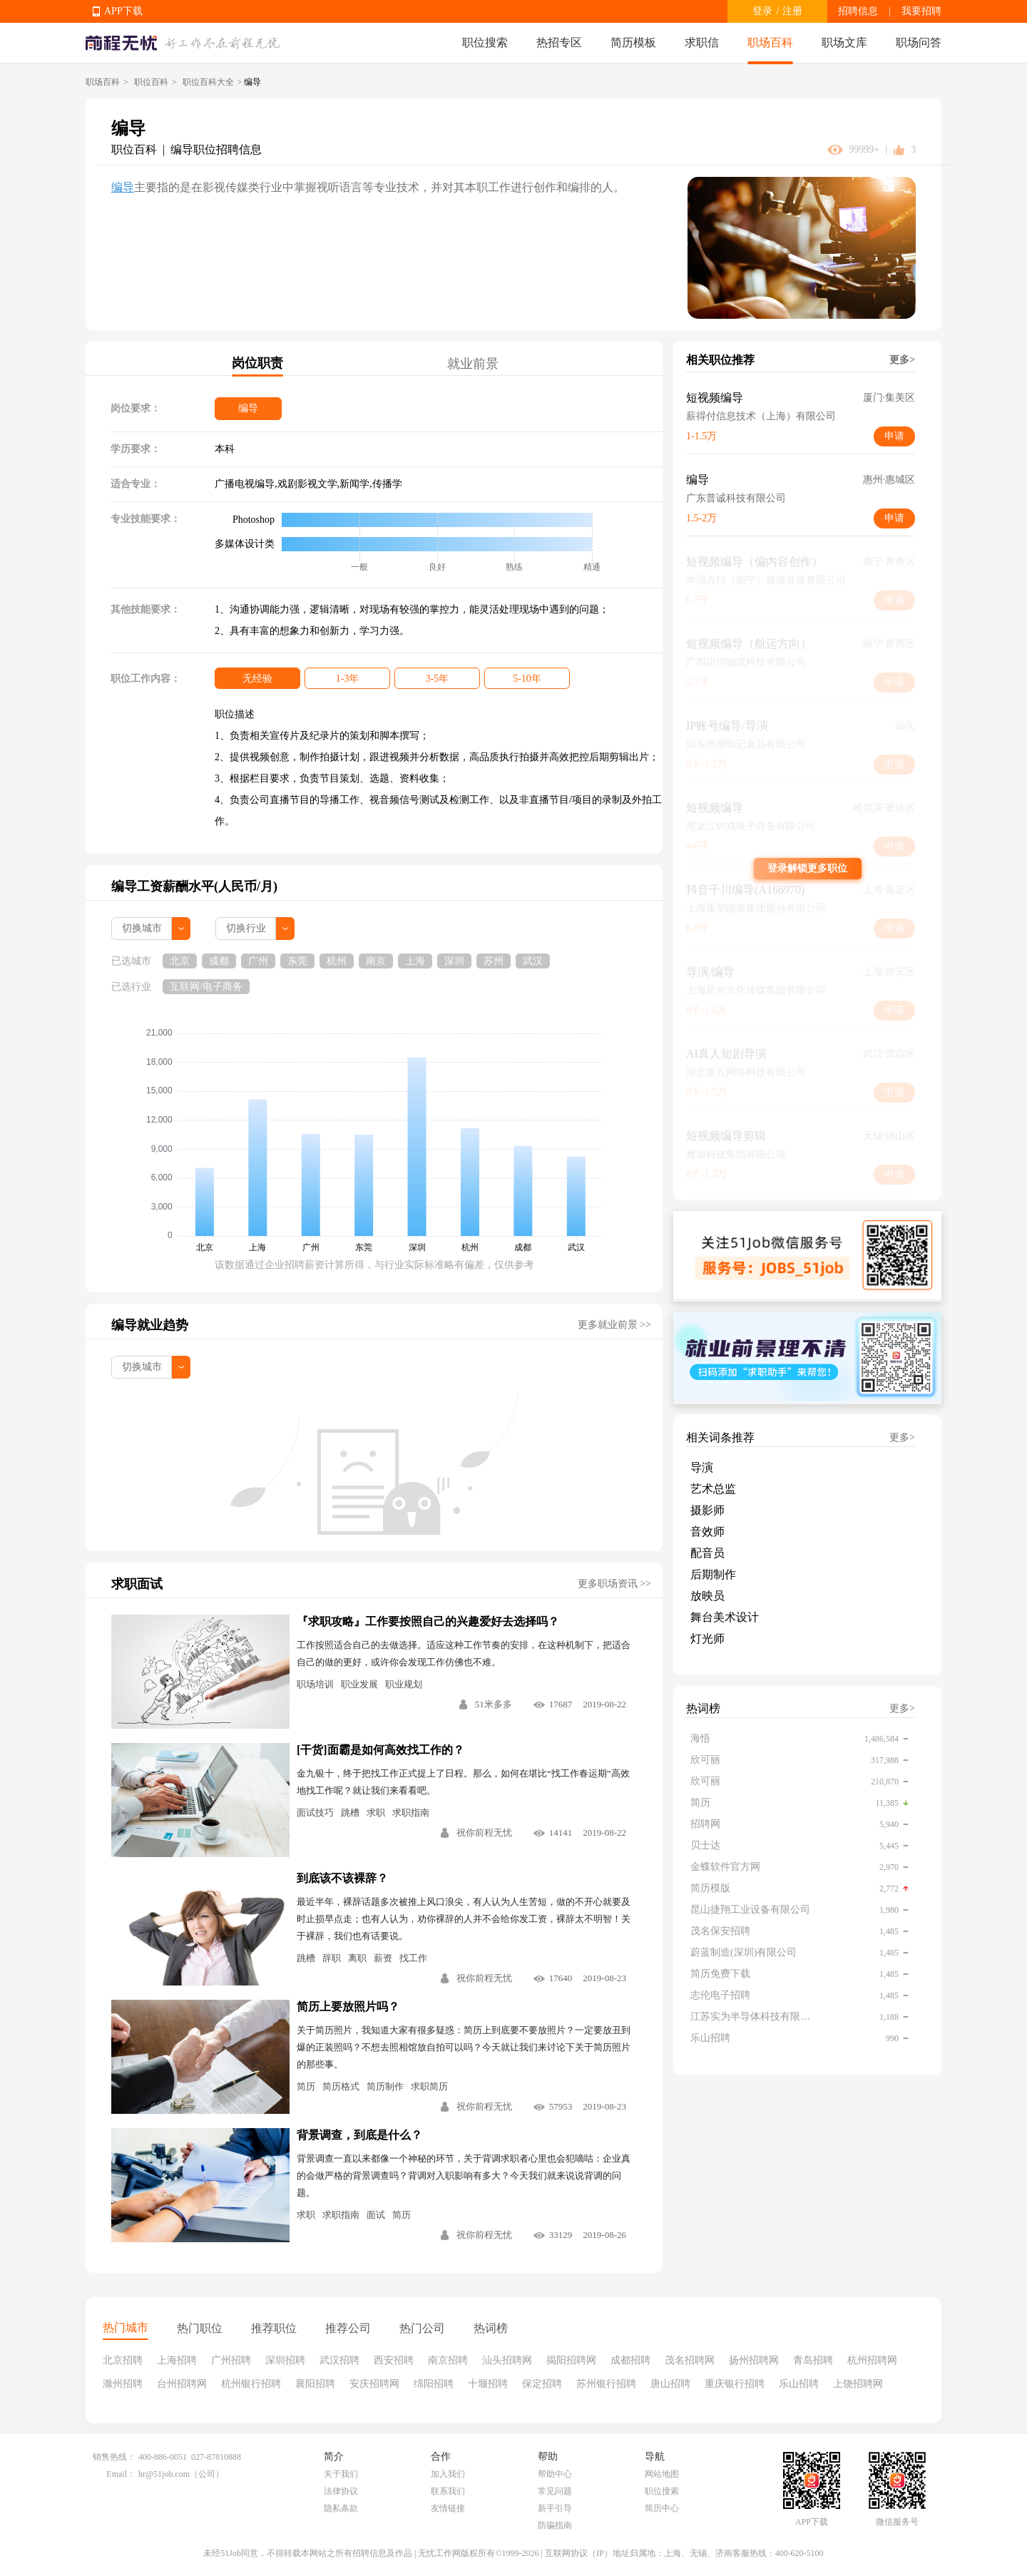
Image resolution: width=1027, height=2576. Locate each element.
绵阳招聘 (434, 2383)
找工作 (413, 1958)
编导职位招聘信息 (216, 149)
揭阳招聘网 (571, 2360)
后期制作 (713, 1574)
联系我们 (448, 2491)
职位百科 (151, 82)
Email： (121, 2474)
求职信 (702, 42)
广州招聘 (231, 2360)
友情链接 (448, 2508)
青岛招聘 (813, 2360)
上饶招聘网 (858, 2383)
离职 (357, 1958)
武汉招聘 (339, 2360)
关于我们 (341, 2474)
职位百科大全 (208, 82)
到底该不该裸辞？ (342, 1878)
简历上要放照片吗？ (348, 2006)
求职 (376, 1812)
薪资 (383, 1958)
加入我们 (448, 2474)
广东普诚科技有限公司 (736, 498)
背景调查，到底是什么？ (359, 2135)
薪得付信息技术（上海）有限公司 (761, 416)
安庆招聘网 (374, 2383)
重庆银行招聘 (735, 2383)
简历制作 (385, 2086)
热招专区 (559, 42)
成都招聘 (630, 2360)
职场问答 (918, 42)
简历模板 (633, 42)
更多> (902, 359)
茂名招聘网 (690, 2360)
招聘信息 (858, 11)
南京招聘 (448, 2360)
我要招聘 (921, 11)
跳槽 (350, 1812)
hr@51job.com (164, 2474)
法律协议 (341, 2491)
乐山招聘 (799, 2383)
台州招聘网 (182, 2383)
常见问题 (555, 2491)
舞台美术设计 (724, 1617)
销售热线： (114, 2457)
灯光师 (707, 1638)
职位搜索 (485, 42)
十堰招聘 (488, 2383)
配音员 (707, 1553)
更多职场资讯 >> (614, 1583)
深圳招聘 (285, 2360)
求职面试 (137, 1584)
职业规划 (403, 1684)
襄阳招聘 (315, 2383)
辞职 (331, 1958)
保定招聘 (542, 2383)
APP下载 (123, 11)
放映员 (707, 1596)
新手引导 (555, 2508)
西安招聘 (394, 2360)
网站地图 (662, 2474)
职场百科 (770, 42)
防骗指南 (555, 2525)
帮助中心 (555, 2474)
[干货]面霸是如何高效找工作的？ (380, 1750)
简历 (306, 2086)
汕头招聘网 (507, 2360)
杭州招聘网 (872, 2360)
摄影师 (707, 1510)
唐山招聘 (670, 2383)
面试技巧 (315, 1812)
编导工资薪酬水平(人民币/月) (194, 886)
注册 (792, 11)
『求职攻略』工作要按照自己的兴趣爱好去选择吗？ (428, 1621)
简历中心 (662, 2508)
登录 (762, 11)
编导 (122, 187)
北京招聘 (123, 2360)
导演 (701, 1467)
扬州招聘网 (754, 2360)
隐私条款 (341, 2508)
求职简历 (429, 2086)
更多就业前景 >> (614, 1324)
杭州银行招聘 (251, 2383)
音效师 (707, 1531)
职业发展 (359, 1684)
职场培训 (315, 1684)
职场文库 (844, 42)
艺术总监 (713, 1489)
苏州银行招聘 (606, 2383)
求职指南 (410, 1812)
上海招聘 (177, 2360)
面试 (376, 2214)
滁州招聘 (123, 2383)
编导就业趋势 (149, 1325)
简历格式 (340, 2086)
